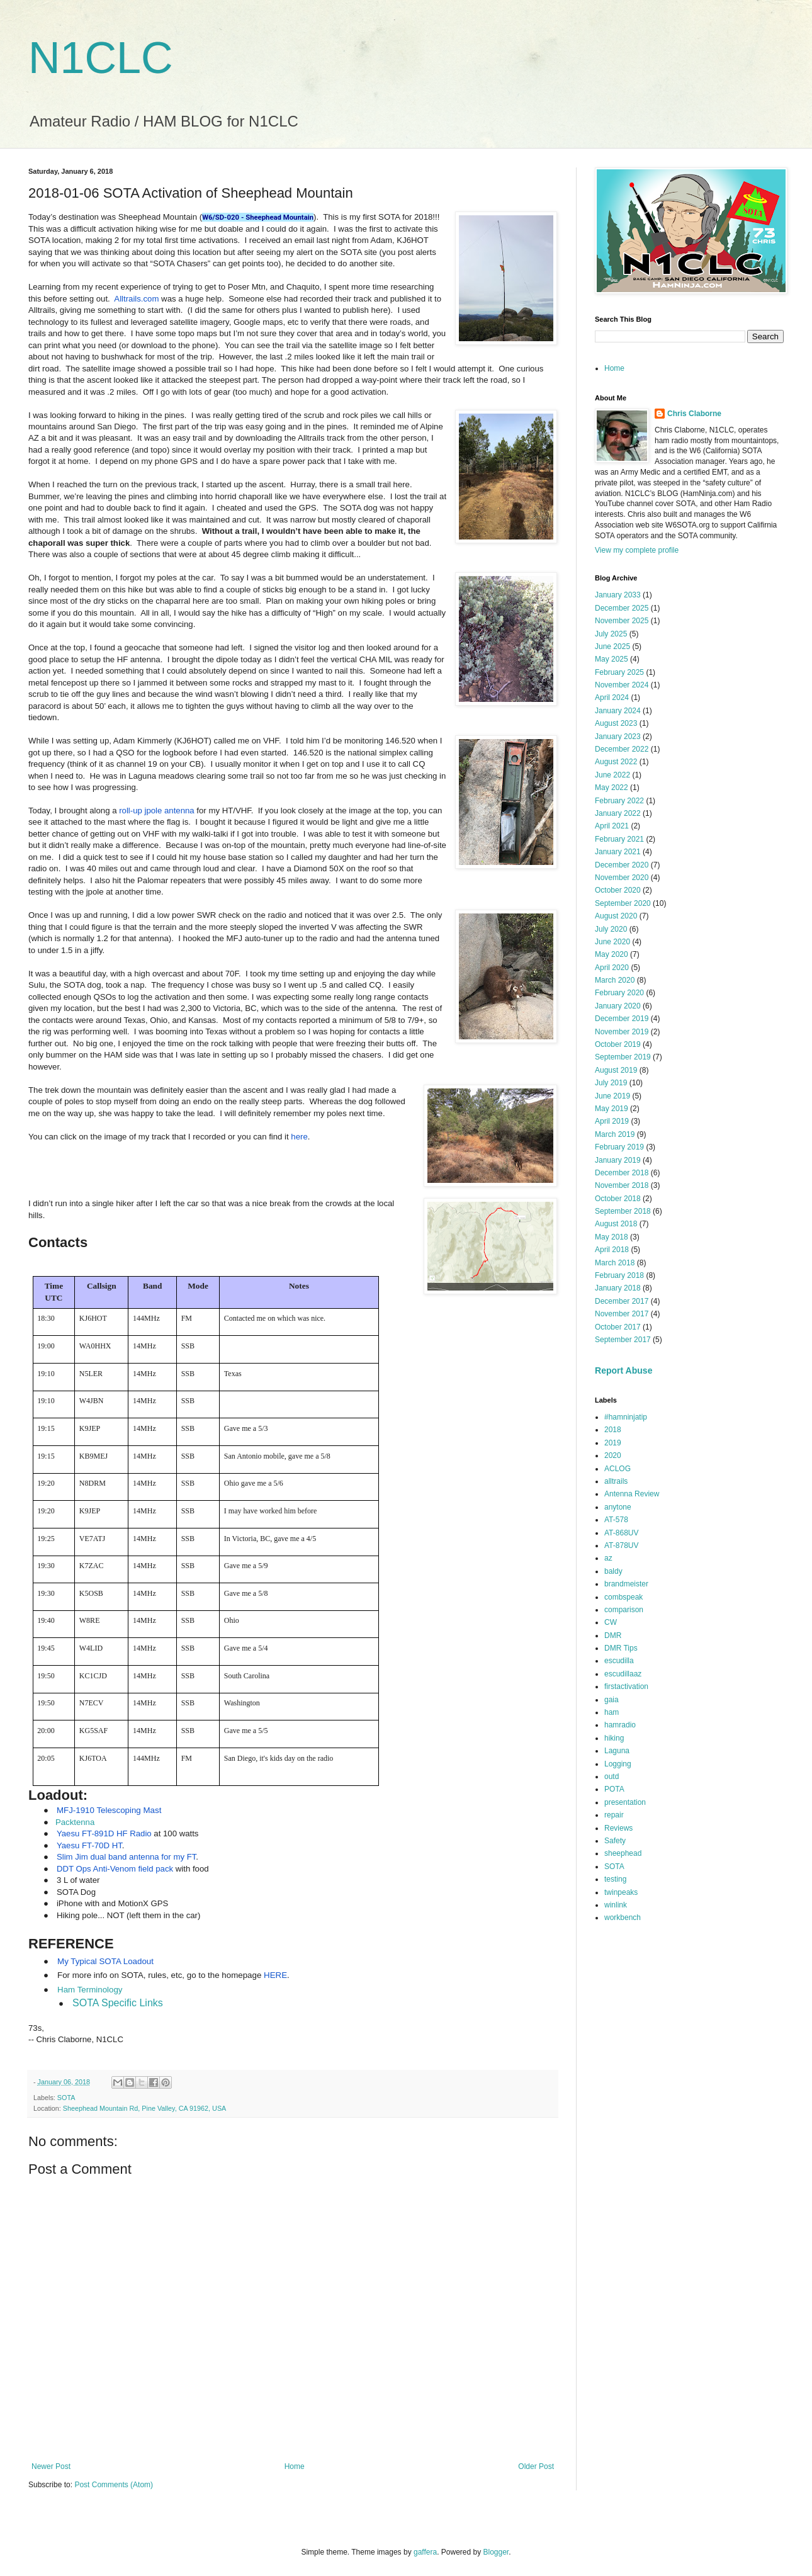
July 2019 (611, 1082)
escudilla (619, 1660)
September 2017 (623, 1339)
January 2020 (618, 1006)
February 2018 (619, 1275)
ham (611, 1712)
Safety (615, 1840)
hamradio (620, 1724)
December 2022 (621, 749)
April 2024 (612, 697)
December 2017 (621, 1301)
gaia (611, 1699)
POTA (614, 1789)
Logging (617, 1764)
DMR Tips (621, 1648)
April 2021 (612, 826)
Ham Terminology (89, 1989)
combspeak (623, 1597)
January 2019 (618, 1160)
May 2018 (611, 1237)
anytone (617, 1507)
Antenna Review (631, 1493)
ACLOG (617, 1468)
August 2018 (616, 1223)
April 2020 (612, 967)
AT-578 (616, 1519)
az (608, 1558)
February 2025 (619, 672)
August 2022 (616, 761)
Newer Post (50, 2466)
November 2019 (621, 1031)
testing (615, 1879)
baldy (613, 1571)
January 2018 (618, 1288)
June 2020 (612, 941)
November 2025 (621, 620)
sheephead (622, 1853)
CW (610, 1622)
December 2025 (621, 608)
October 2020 (618, 890)
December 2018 (621, 1172)
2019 (612, 1442)
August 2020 (616, 916)
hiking (614, 1738)
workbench (622, 1917)
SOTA (66, 2097)
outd (611, 1776)
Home (295, 2466)
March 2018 (614, 1262)
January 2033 (618, 594)
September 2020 (623, 903)
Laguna (616, 1750)
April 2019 (612, 1121)
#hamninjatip (625, 1417)
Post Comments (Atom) (113, 2484)
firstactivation (626, 1686)
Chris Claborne (694, 413)
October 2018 (618, 1198)
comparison (623, 1609)
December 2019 (621, 1018)
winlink (615, 1905)
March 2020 (614, 980)
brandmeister (626, 1583)
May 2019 (611, 1108)
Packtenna (74, 1822)
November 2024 (621, 685)
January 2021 (618, 851)
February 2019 (619, 1147)
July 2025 (611, 634)
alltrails (616, 1481)
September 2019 (623, 1057)
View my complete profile (637, 550)
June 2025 (612, 646)
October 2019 (618, 1044)
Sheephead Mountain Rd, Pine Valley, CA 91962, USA (145, 2108)
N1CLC (100, 57)
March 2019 (614, 1134)
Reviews (618, 1828)
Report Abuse (623, 1370)
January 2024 (618, 710)
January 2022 (618, 813)
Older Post (536, 2466)
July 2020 (611, 929)
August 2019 (616, 1070)
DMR (612, 1635)
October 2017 (618, 1327)
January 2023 (618, 736)
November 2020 (621, 877)
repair (614, 1815)
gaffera (425, 2552)
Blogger (496, 2552)
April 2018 (612, 1249)
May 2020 (611, 954)
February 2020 (619, 992)
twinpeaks (621, 1892)
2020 (612, 1455)
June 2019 (612, 1096)
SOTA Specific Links (117, 2002)
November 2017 (621, 1313)
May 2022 (611, 787)
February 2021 (619, 839)
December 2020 (621, 865)
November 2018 (621, 1185)
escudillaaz (622, 1673)
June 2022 (612, 775)
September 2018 (623, 1211)
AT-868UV (621, 1532)
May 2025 (611, 659)
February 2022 (619, 800)
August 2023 (616, 723)
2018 (612, 1429)
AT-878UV (621, 1545)
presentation (625, 1802)
